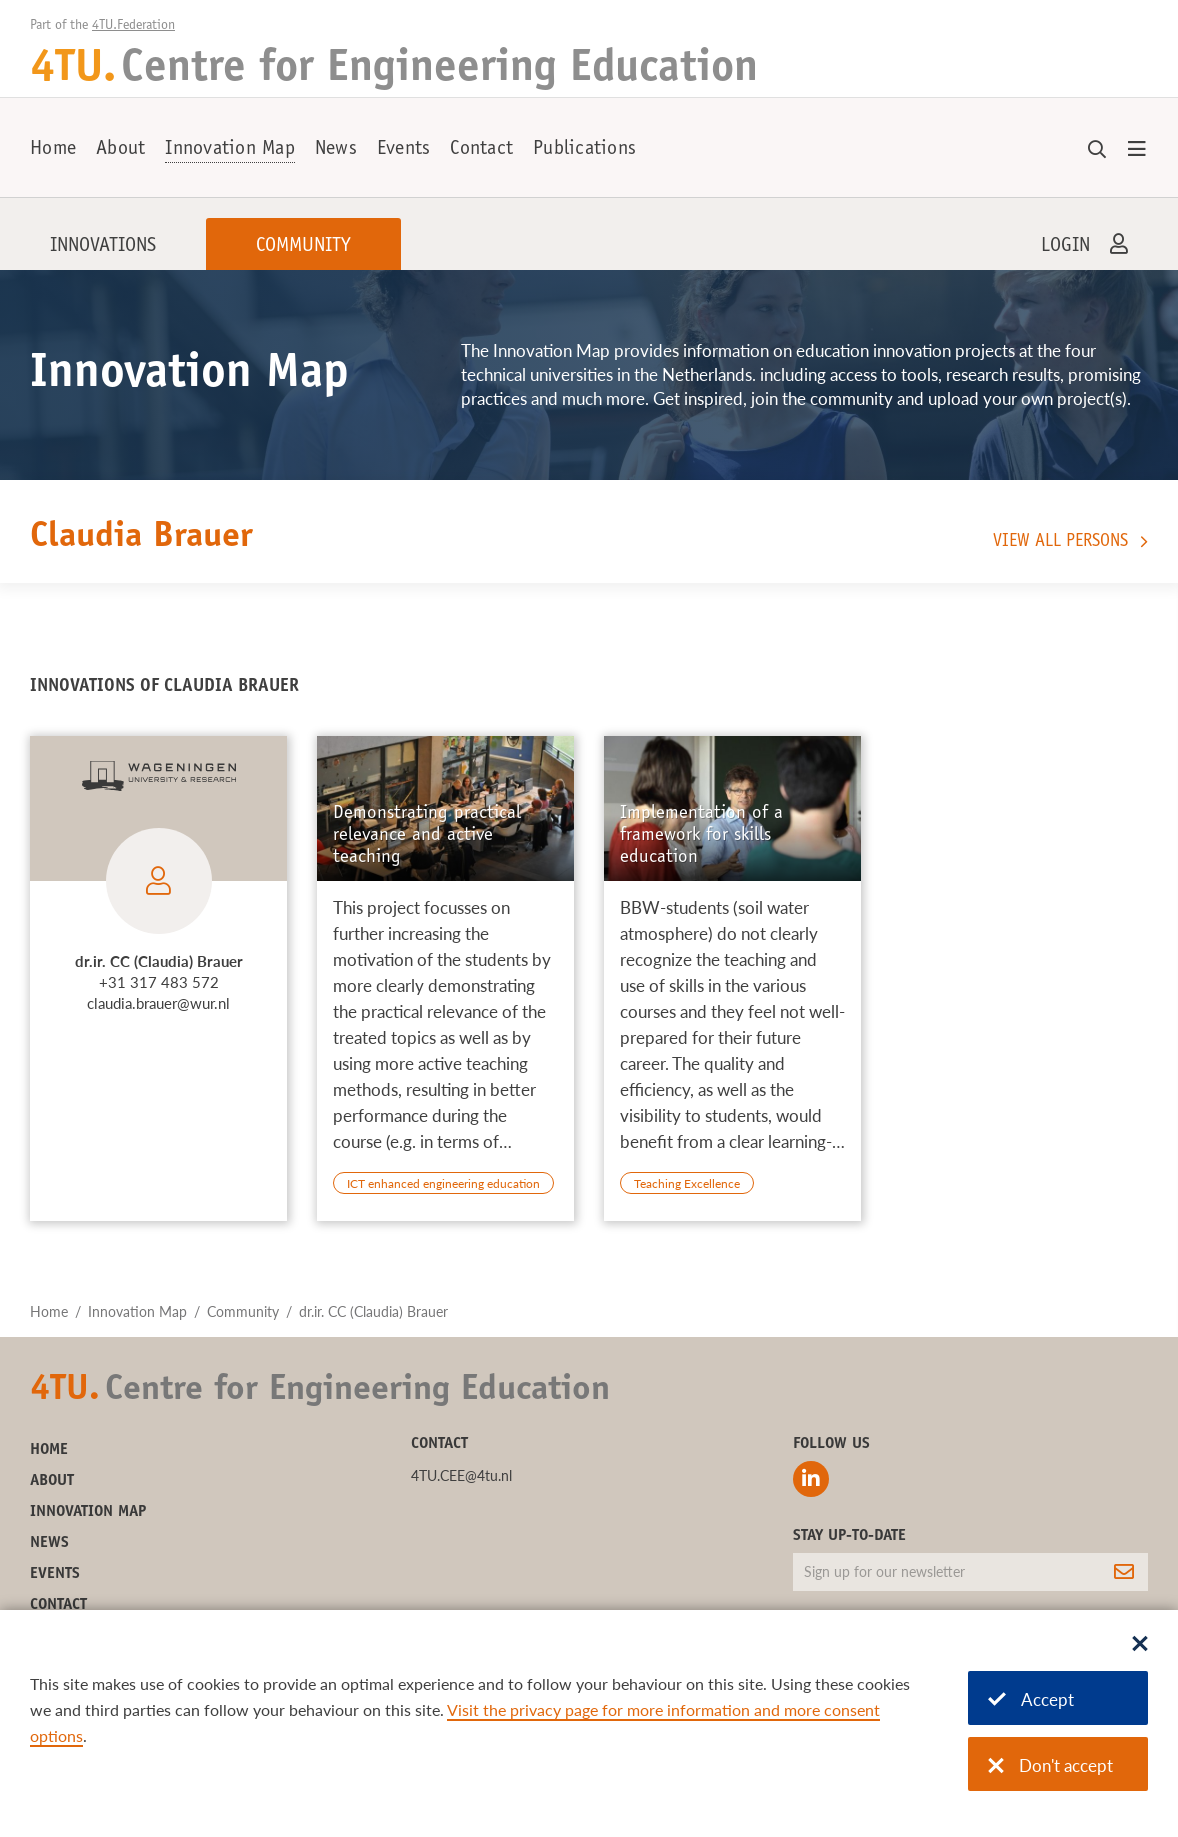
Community (303, 247)
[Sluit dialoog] (1140, 1645)
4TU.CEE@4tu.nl (461, 1475)
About (120, 150)
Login (1065, 247)
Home (53, 150)
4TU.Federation (133, 26)
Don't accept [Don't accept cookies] (1050, 1765)
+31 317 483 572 (159, 982)
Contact (481, 150)
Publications (584, 150)
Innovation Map (230, 150)
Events (404, 150)
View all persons (1060, 542)
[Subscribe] (1124, 1572)
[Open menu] (1137, 150)
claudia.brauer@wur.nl (158, 1003)
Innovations (103, 247)
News (336, 150)
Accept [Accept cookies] (1031, 1699)
